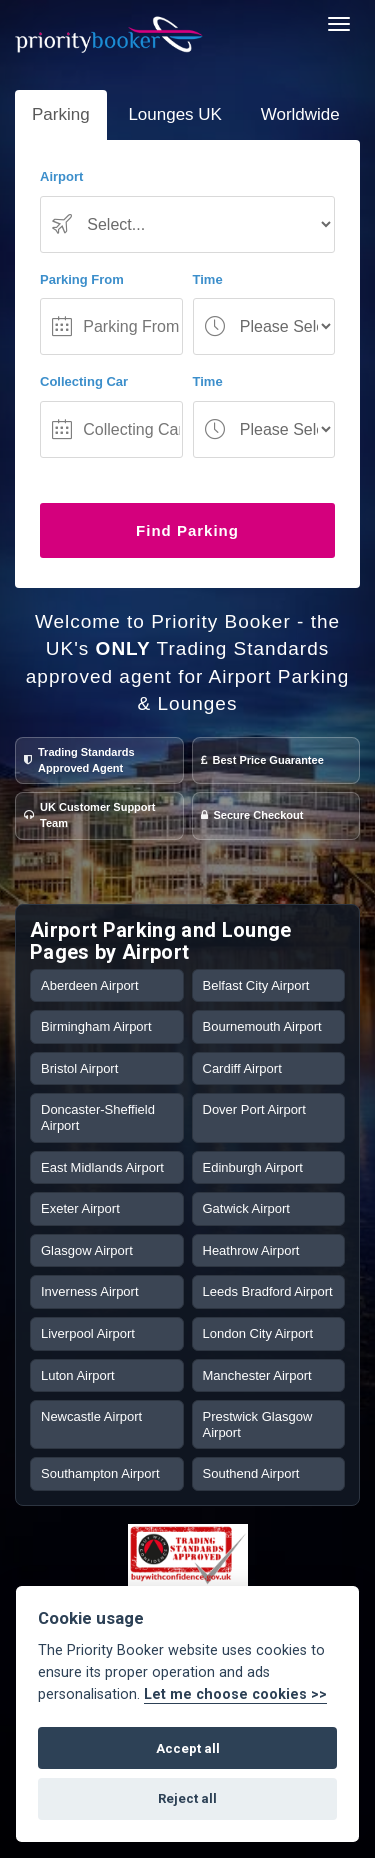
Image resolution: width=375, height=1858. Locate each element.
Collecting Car (84, 381)
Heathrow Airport (251, 1250)
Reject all (187, 1798)
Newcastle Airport (91, 1416)
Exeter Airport (80, 1208)
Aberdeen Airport (90, 985)
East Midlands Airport (102, 1167)
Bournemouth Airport (262, 1026)
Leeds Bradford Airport (268, 1291)
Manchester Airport (257, 1375)
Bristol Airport (79, 1068)
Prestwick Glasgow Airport (258, 1424)
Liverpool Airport (88, 1333)
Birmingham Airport (96, 1026)
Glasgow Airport (87, 1250)
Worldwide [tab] (300, 114)
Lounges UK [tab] (175, 114)
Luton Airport (78, 1375)
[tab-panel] (187, 364)
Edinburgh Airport (253, 1167)
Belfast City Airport (256, 985)
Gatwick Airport (246, 1208)
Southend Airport (251, 1473)
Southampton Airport (100, 1473)
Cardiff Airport (242, 1068)
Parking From (82, 279)
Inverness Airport (90, 1291)
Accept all (188, 1748)
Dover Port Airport (254, 1109)
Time (208, 279)
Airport (61, 176)
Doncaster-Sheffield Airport (98, 1117)
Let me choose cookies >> (235, 1694)
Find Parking (187, 530)
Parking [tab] (61, 114)
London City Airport (258, 1333)
